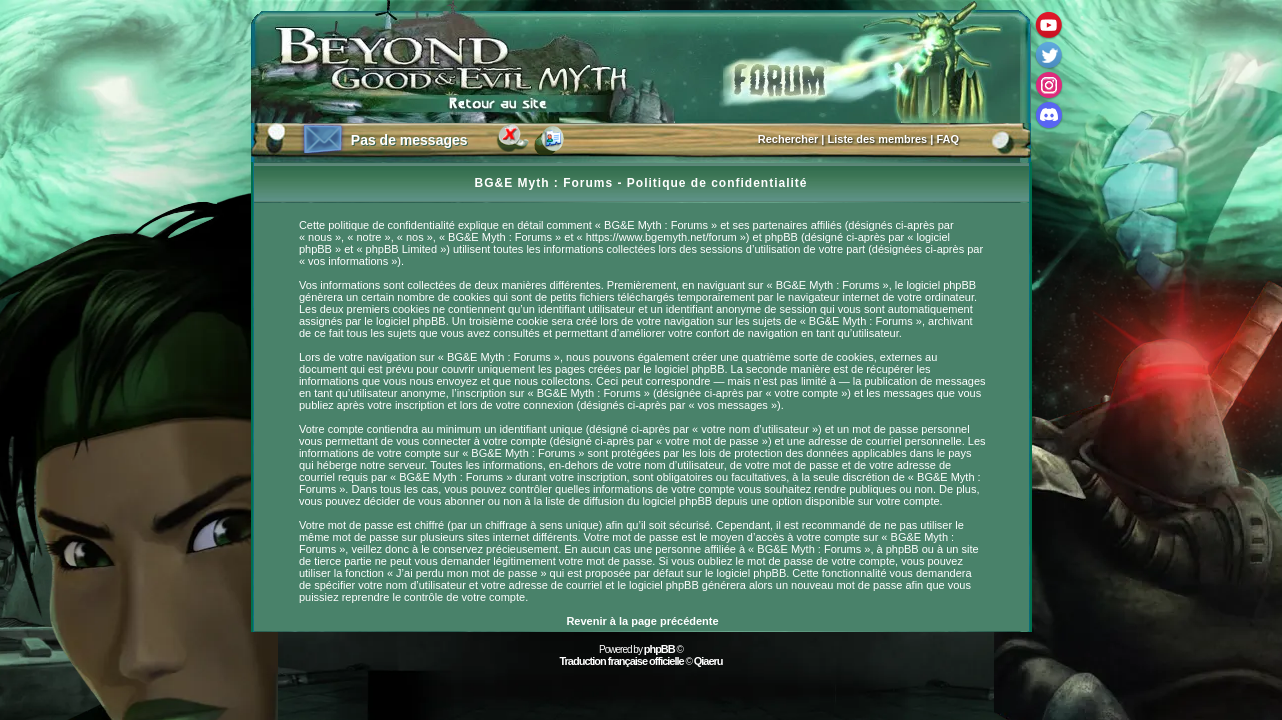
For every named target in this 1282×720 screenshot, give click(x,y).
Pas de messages (409, 140)
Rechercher (788, 139)
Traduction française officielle (621, 661)
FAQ (947, 139)
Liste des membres (878, 139)
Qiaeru (708, 661)
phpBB (659, 649)
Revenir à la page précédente (642, 621)
